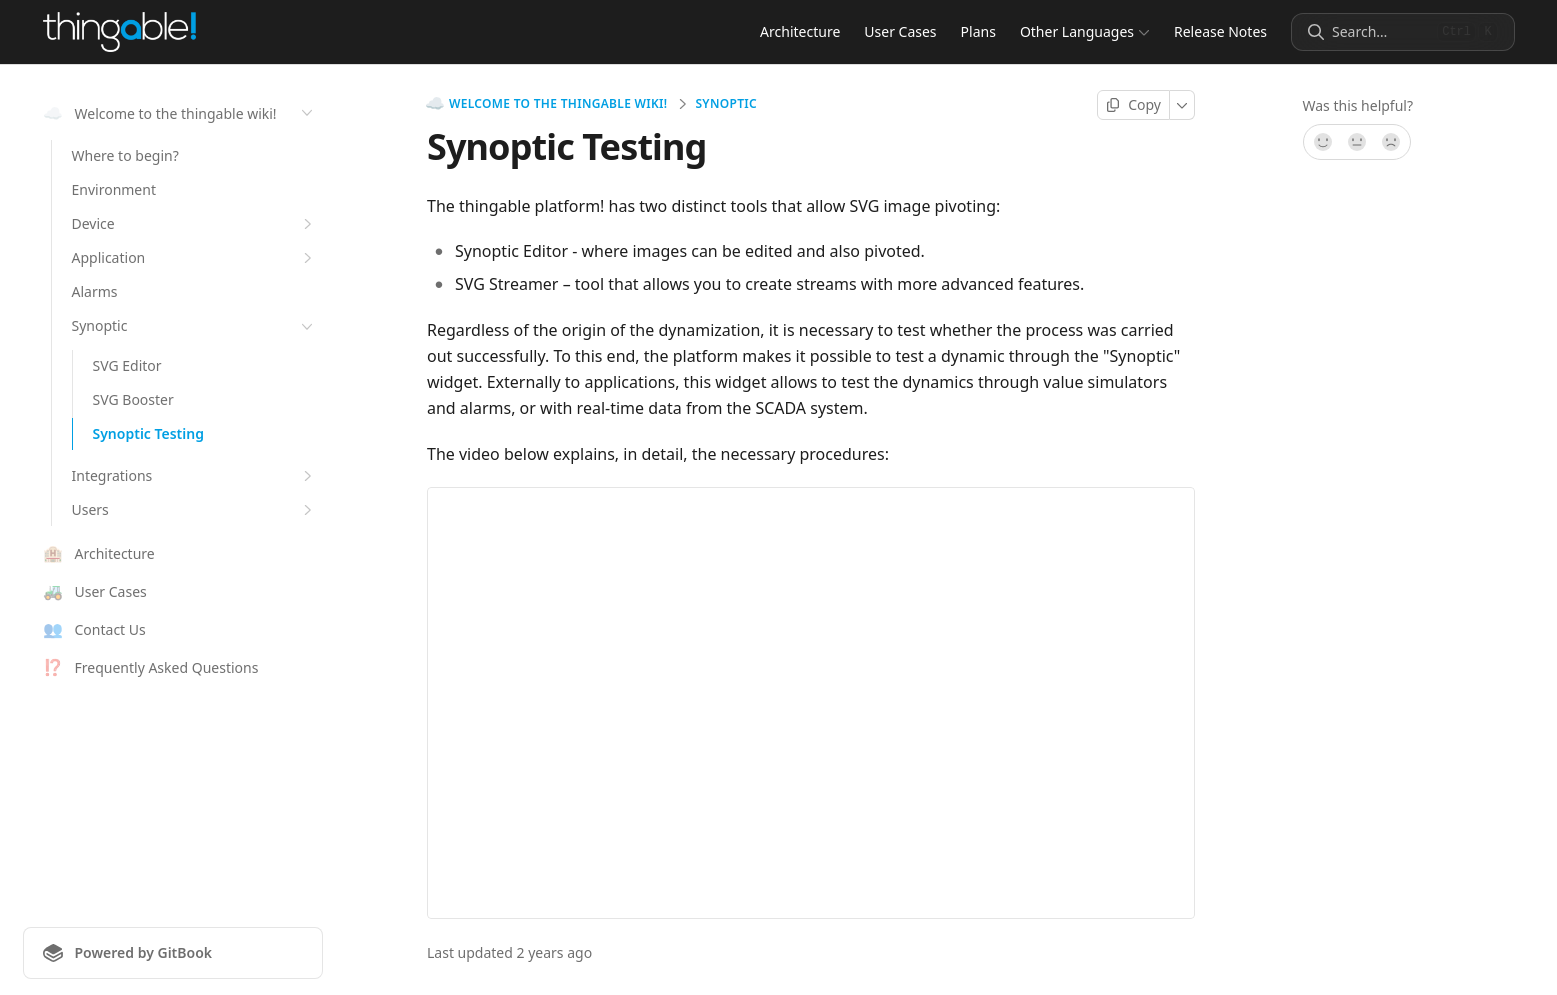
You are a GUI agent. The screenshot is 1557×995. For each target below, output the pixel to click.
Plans (977, 31)
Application (194, 258)
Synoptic (194, 326)
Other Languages (1084, 31)
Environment (114, 189)
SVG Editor (127, 365)
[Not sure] (1357, 142)
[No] (1392, 142)
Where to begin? (125, 155)
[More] (1182, 105)
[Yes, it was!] (1322, 142)
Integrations (194, 476)
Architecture (800, 31)
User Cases (900, 31)
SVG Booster (133, 399)
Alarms (95, 291)
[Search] (1380, 32)
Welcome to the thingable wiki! (547, 104)
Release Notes (1220, 31)
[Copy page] (1133, 105)
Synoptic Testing (148, 433)
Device (194, 224)
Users (194, 510)
